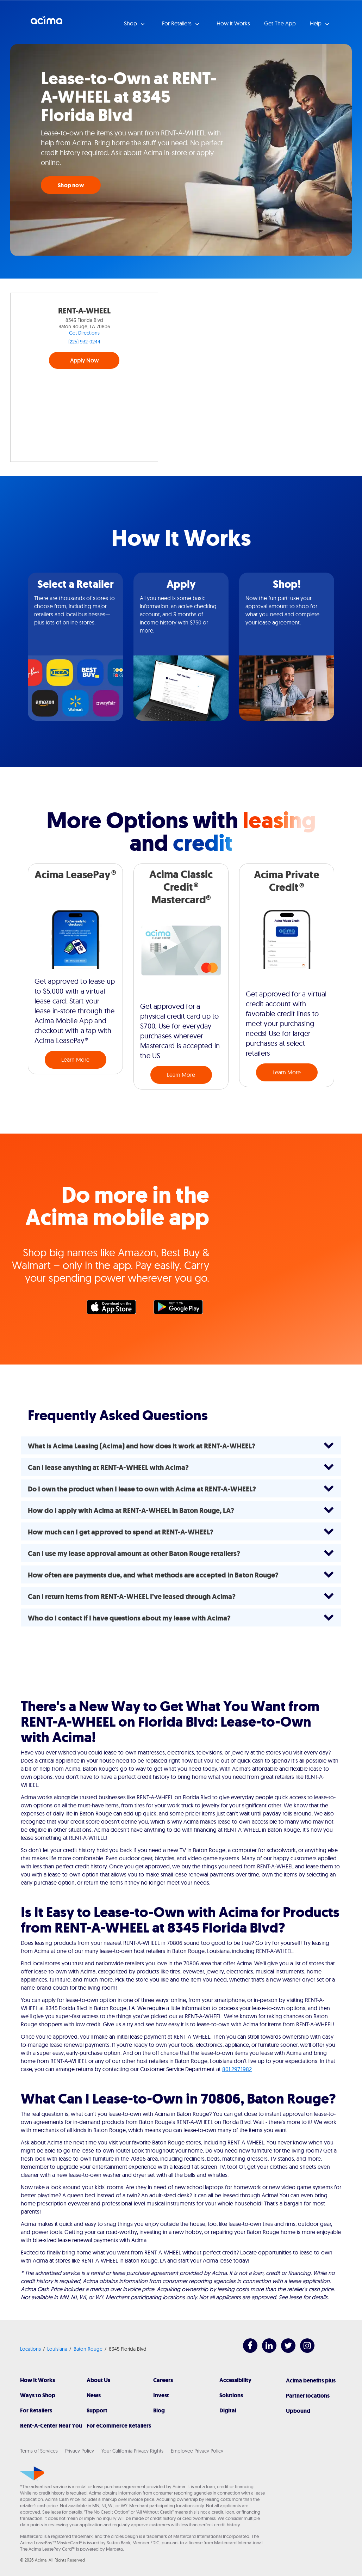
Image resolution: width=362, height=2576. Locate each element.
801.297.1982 (237, 2069)
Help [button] (316, 23)
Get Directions (84, 333)
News (94, 2395)
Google (182, 1309)
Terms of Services (39, 2451)
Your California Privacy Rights (132, 2451)
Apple (115, 1309)
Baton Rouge (88, 2349)
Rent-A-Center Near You (51, 2425)
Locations (30, 2349)
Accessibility (235, 2380)
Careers (163, 2380)
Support (97, 2410)
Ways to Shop (37, 2395)
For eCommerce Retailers (119, 2425)
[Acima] (32, 2473)
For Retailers (36, 2410)
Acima (46, 23)
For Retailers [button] (177, 23)
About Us (98, 2380)
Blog (159, 2410)
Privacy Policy (79, 2451)
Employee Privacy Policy (197, 2451)
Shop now (71, 185)
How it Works (233, 23)
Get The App (280, 23)
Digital (227, 2410)
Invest (161, 2395)
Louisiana (57, 2349)
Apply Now (84, 360)
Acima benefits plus (311, 2380)
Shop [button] (131, 23)
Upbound (298, 2411)
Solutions (231, 2395)
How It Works (37, 2380)
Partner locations (308, 2395)
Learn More (75, 1059)
